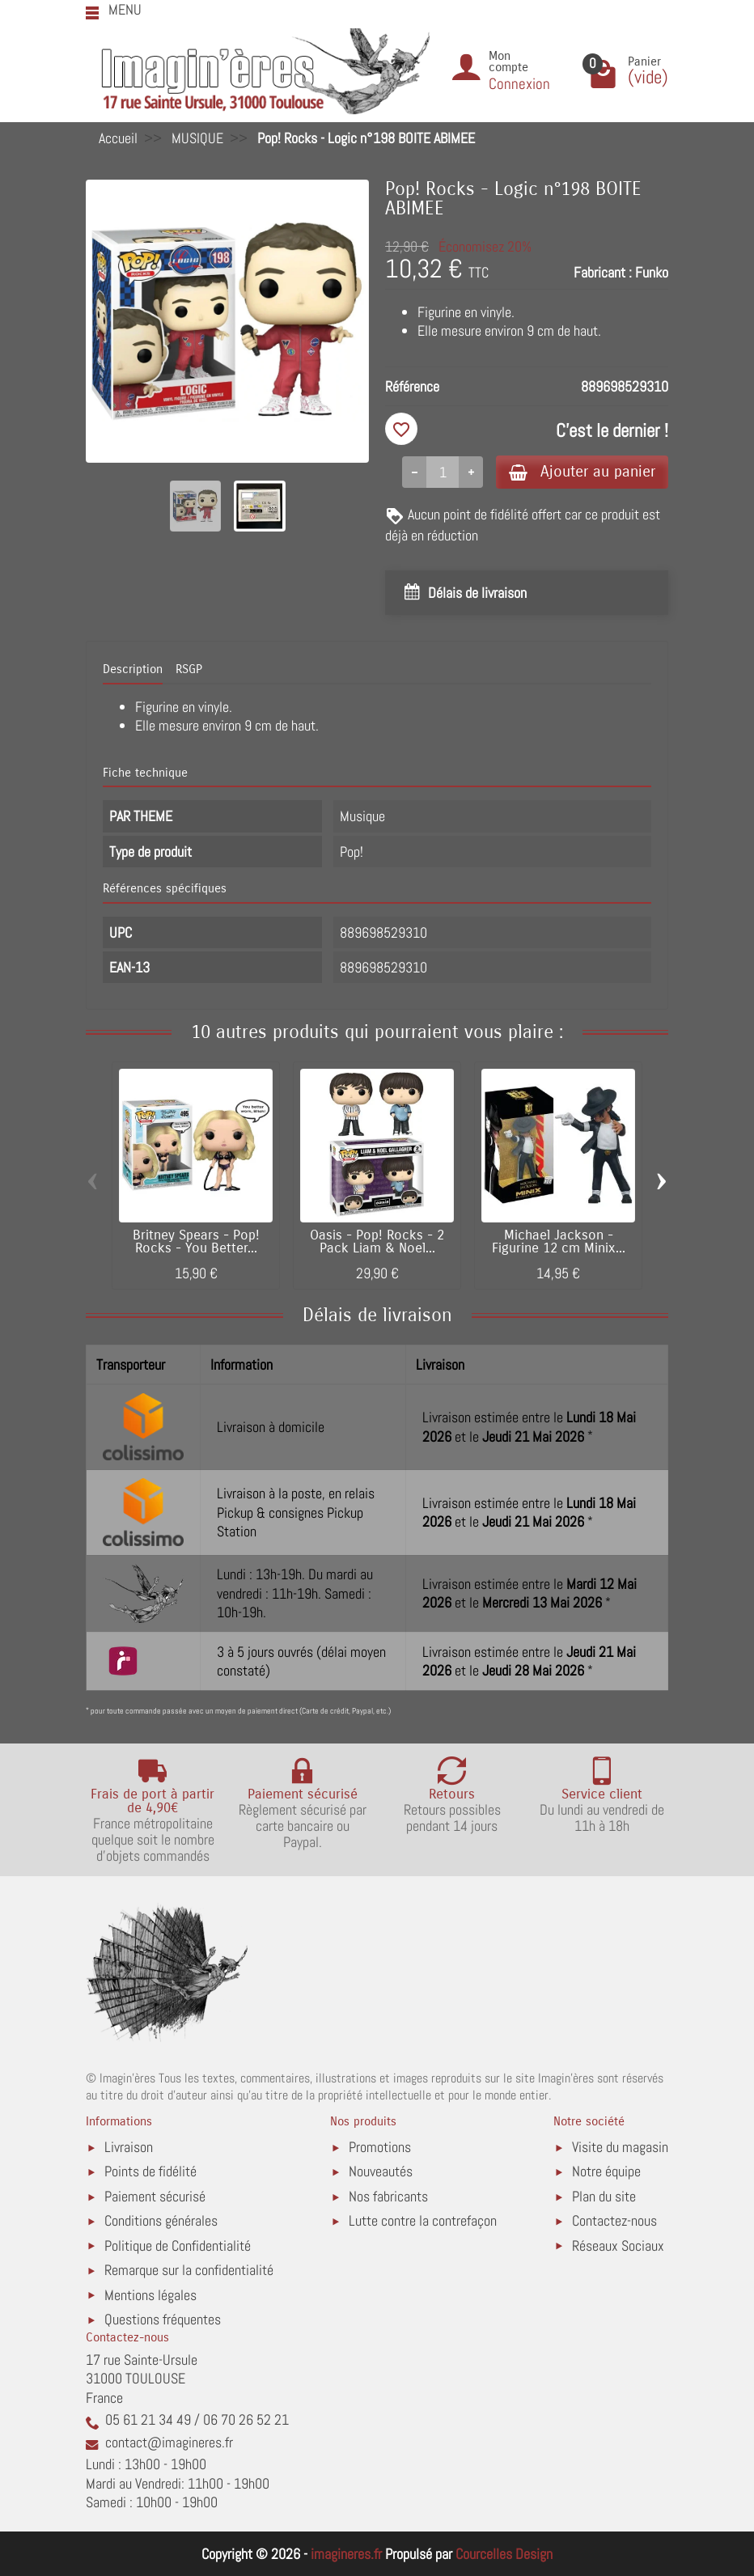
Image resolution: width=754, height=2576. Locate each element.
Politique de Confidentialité (177, 2245)
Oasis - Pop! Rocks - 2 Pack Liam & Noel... (377, 1242)
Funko (651, 272)
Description (133, 669)
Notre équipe (606, 2171)
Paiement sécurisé (154, 2196)
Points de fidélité (150, 2171)
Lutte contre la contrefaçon (423, 2220)
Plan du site (604, 2196)
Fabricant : (603, 272)
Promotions (380, 2146)
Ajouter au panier (582, 471)
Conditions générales (161, 2220)
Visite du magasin (620, 2146)
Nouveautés (381, 2171)
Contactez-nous (614, 2220)
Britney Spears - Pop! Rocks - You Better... (196, 1242)
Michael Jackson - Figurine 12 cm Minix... (558, 1242)
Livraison (128, 2146)
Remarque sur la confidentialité (188, 2269)
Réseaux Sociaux (618, 2245)
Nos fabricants (388, 2196)
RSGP (189, 669)
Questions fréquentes (162, 2319)
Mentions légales (150, 2295)
